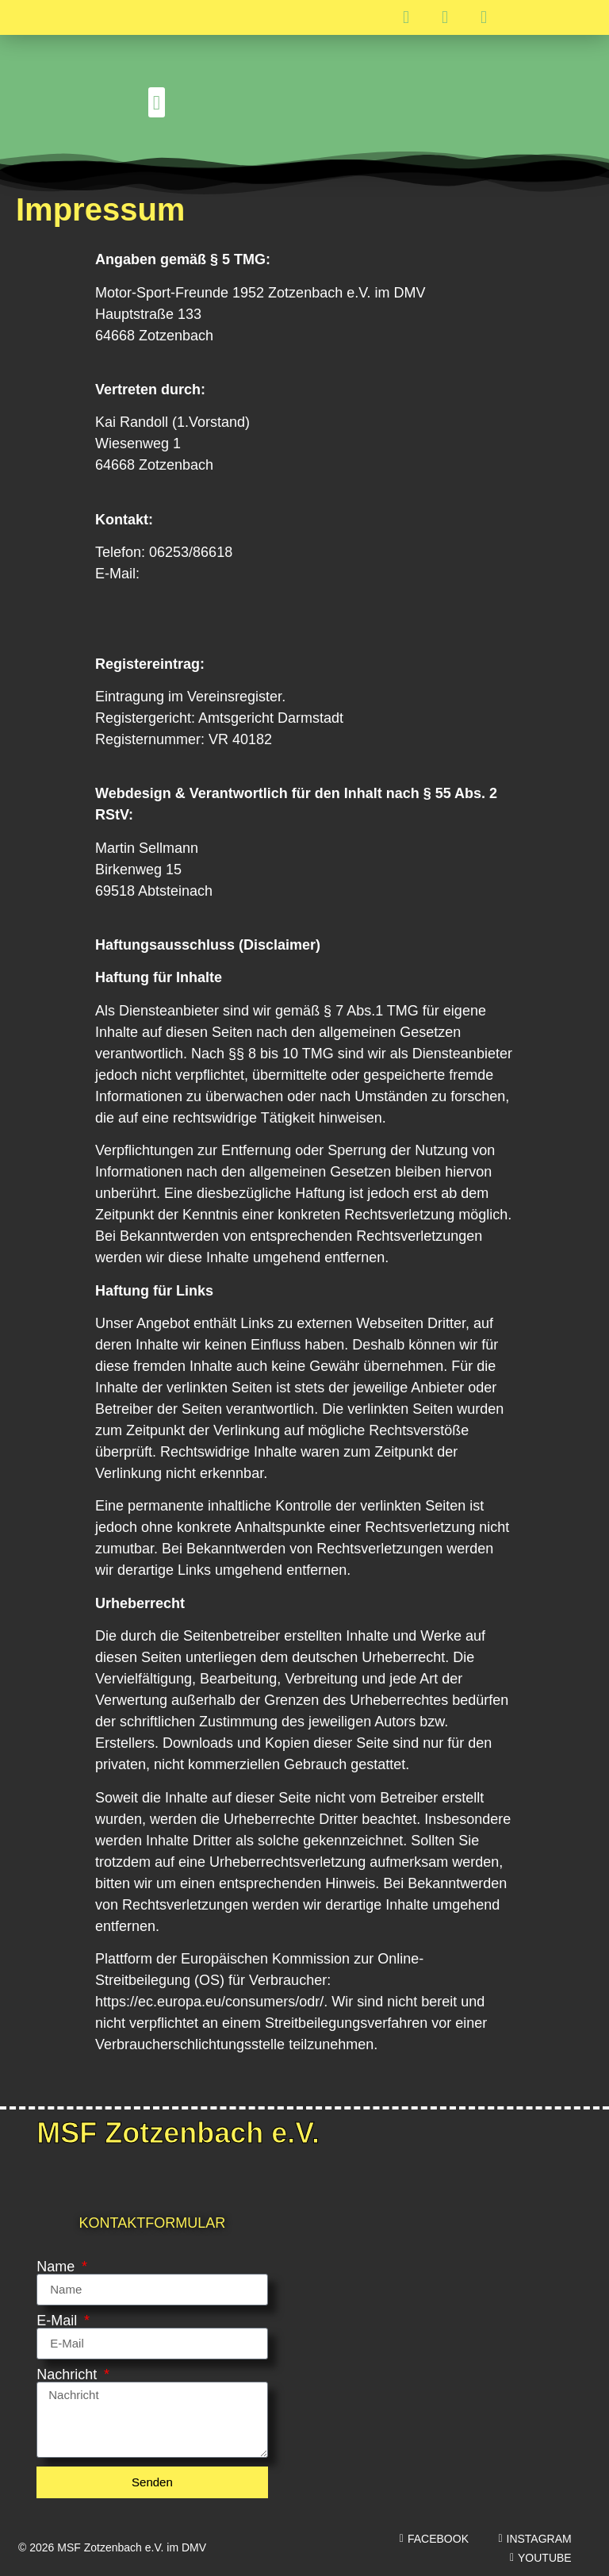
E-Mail (58, 2320)
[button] (157, 102)
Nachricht (68, 2374)
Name (57, 2266)
